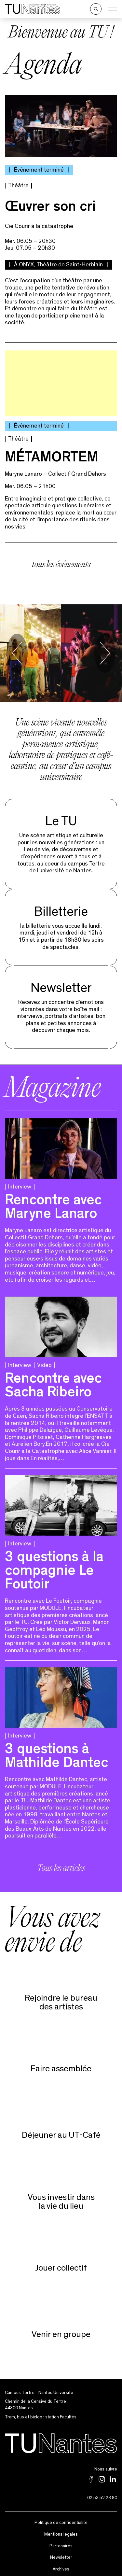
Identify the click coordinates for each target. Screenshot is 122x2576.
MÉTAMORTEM (51, 454)
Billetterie (61, 907)
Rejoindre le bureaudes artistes (61, 1997)
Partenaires (61, 2541)
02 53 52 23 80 (102, 2493)
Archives (61, 2564)
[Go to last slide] (17, 648)
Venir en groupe (61, 2330)
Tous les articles (61, 1864)
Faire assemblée (61, 2064)
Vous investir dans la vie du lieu (61, 2197)
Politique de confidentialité (61, 2518)
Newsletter (61, 983)
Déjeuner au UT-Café (61, 2130)
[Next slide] (104, 648)
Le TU (61, 816)
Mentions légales (61, 2529)
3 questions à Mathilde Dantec (56, 1753)
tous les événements (61, 560)
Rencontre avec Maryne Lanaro (53, 1204)
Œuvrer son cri (50, 204)
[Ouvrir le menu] (112, 9)
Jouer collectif (61, 2263)
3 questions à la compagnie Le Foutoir (54, 1567)
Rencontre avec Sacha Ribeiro (53, 1382)
